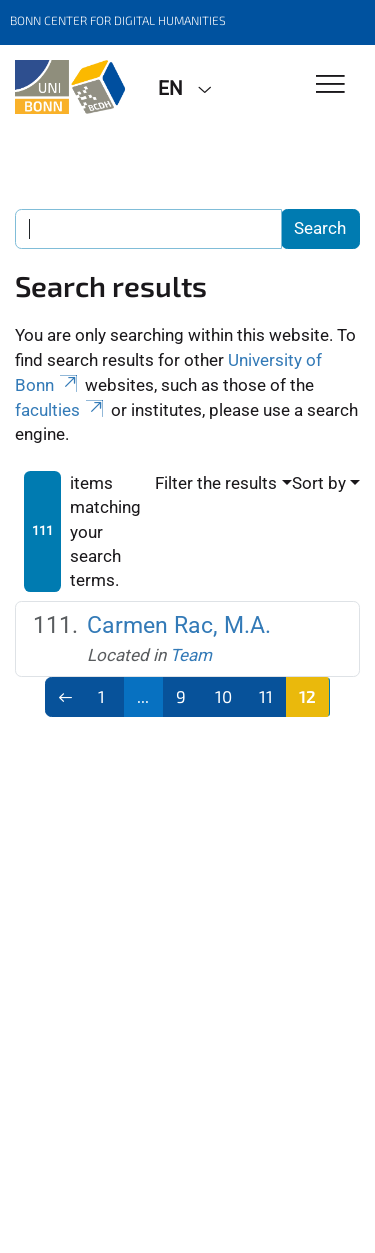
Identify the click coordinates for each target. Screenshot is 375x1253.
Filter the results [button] (216, 483)
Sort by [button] (319, 483)
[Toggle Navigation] (330, 85)
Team (191, 655)
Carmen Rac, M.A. (179, 625)
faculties (61, 410)
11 (266, 696)
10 (223, 696)
